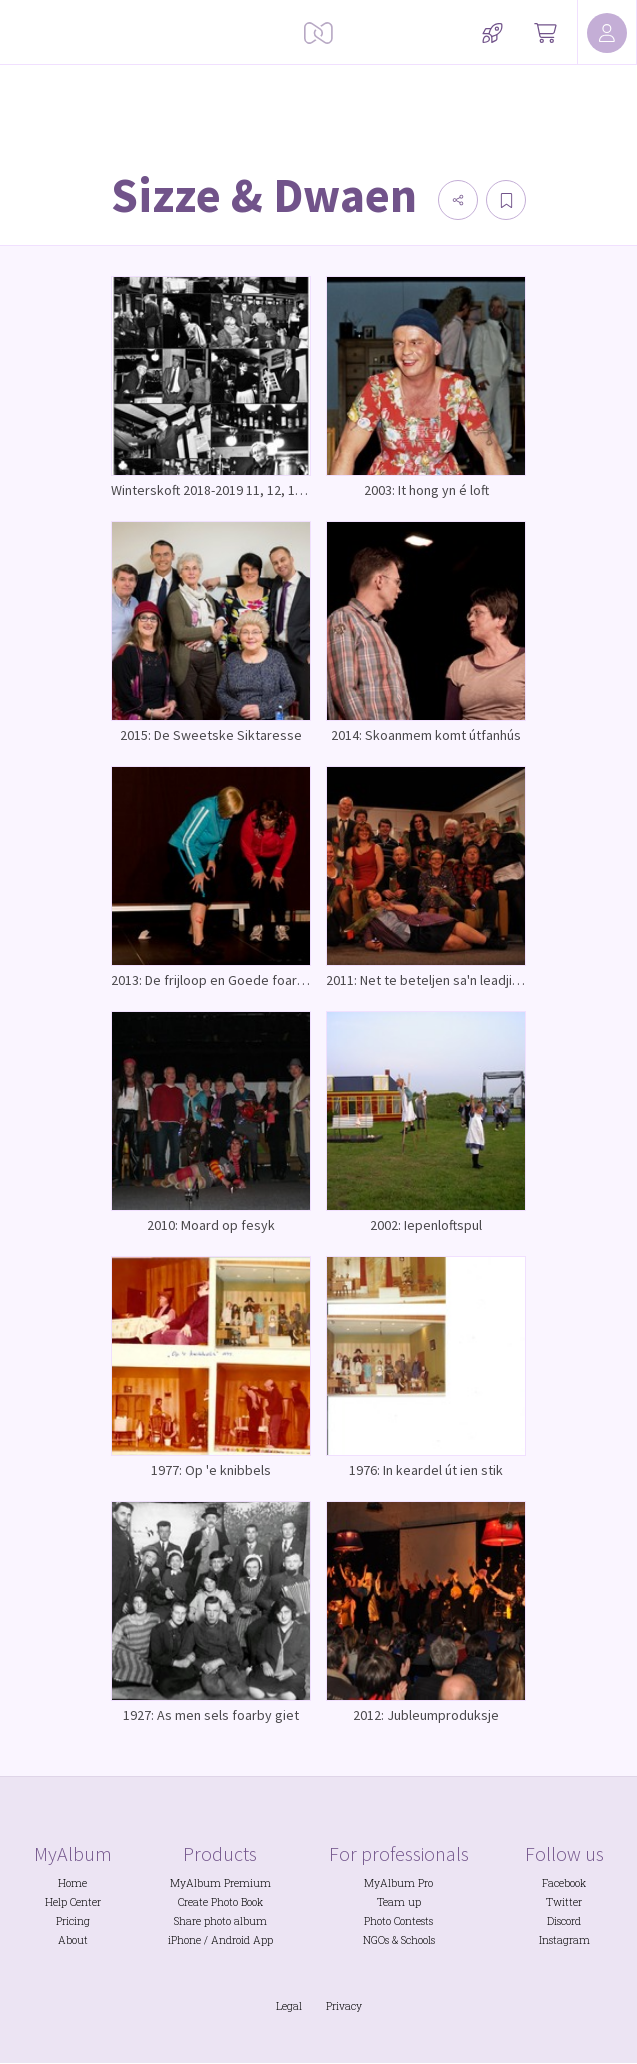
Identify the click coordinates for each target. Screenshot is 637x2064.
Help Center (73, 1902)
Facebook (564, 1883)
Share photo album (220, 1921)
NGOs (376, 1940)
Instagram (564, 1940)
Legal (289, 2006)
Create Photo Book (220, 1902)
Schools (418, 1940)
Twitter (564, 1902)
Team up (399, 1902)
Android (230, 1940)
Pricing (73, 1921)
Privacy (344, 2006)
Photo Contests (398, 1921)
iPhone (184, 1940)
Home (72, 1883)
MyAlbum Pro (398, 1883)
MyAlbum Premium (220, 1883)
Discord (564, 1921)
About (73, 1940)
